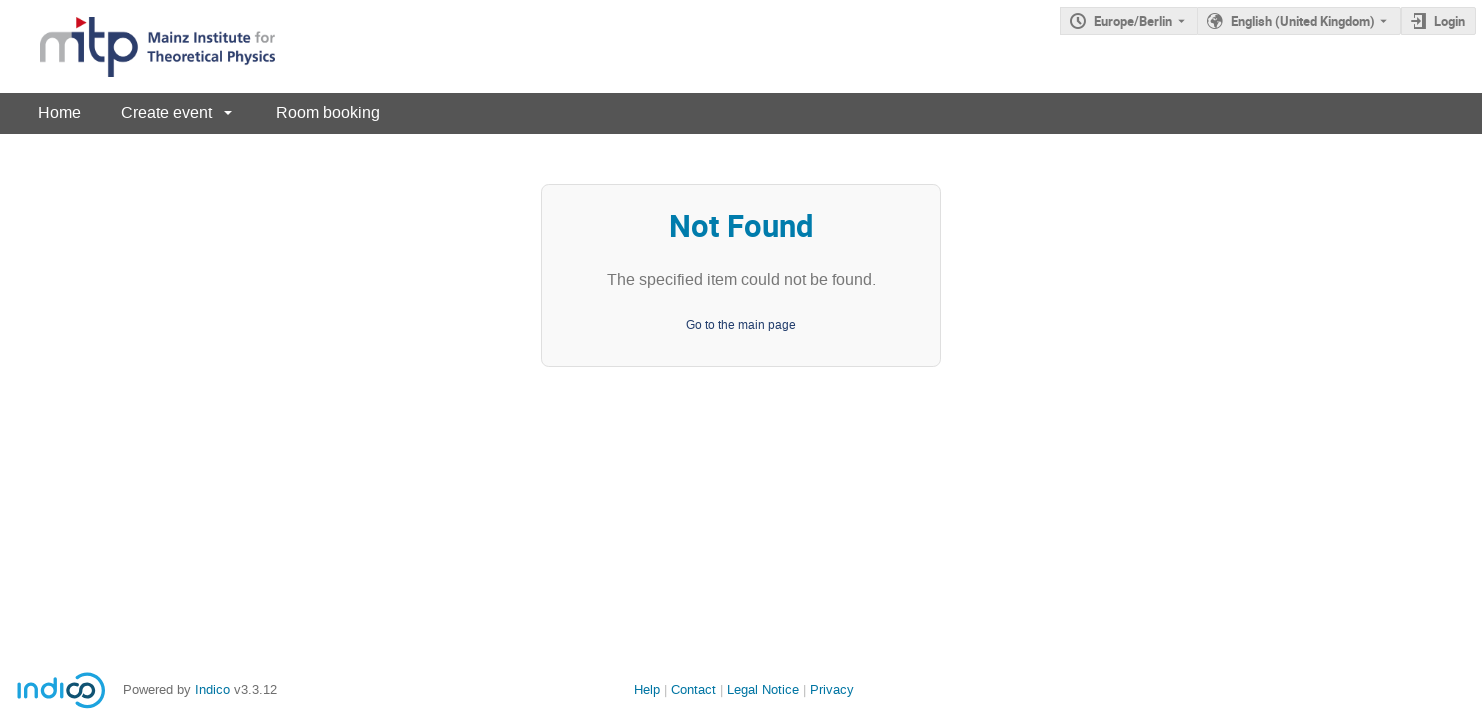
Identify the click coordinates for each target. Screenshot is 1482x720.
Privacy (832, 689)
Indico (212, 689)
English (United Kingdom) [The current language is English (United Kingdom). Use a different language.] (1303, 21)
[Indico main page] (137, 46)
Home (59, 112)
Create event (166, 112)
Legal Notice (763, 689)
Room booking (328, 112)
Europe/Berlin (1133, 21)
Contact (693, 689)
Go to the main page (741, 325)
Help (647, 689)
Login (1449, 21)
